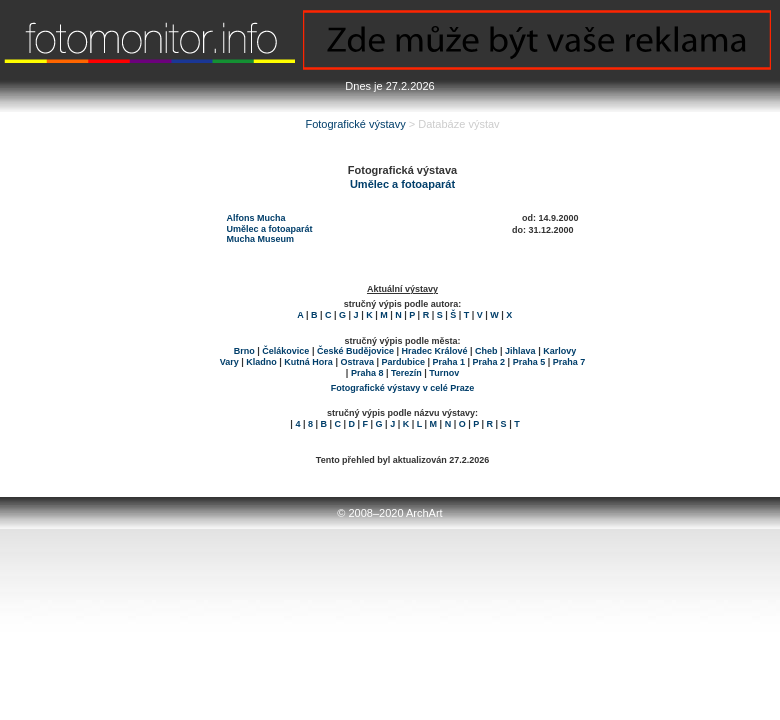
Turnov (444, 373)
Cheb (486, 351)
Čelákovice (285, 351)
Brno (244, 351)
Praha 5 (529, 362)
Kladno (261, 362)
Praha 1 (449, 362)
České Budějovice (355, 351)
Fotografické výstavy (355, 124)
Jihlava (520, 351)
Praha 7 (569, 362)
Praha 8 (367, 373)
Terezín (406, 373)
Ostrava (357, 362)
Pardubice (403, 362)
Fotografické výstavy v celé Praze (403, 388)
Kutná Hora (308, 362)
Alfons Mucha (256, 218)
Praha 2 (489, 362)
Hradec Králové (434, 351)
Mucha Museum (261, 239)
